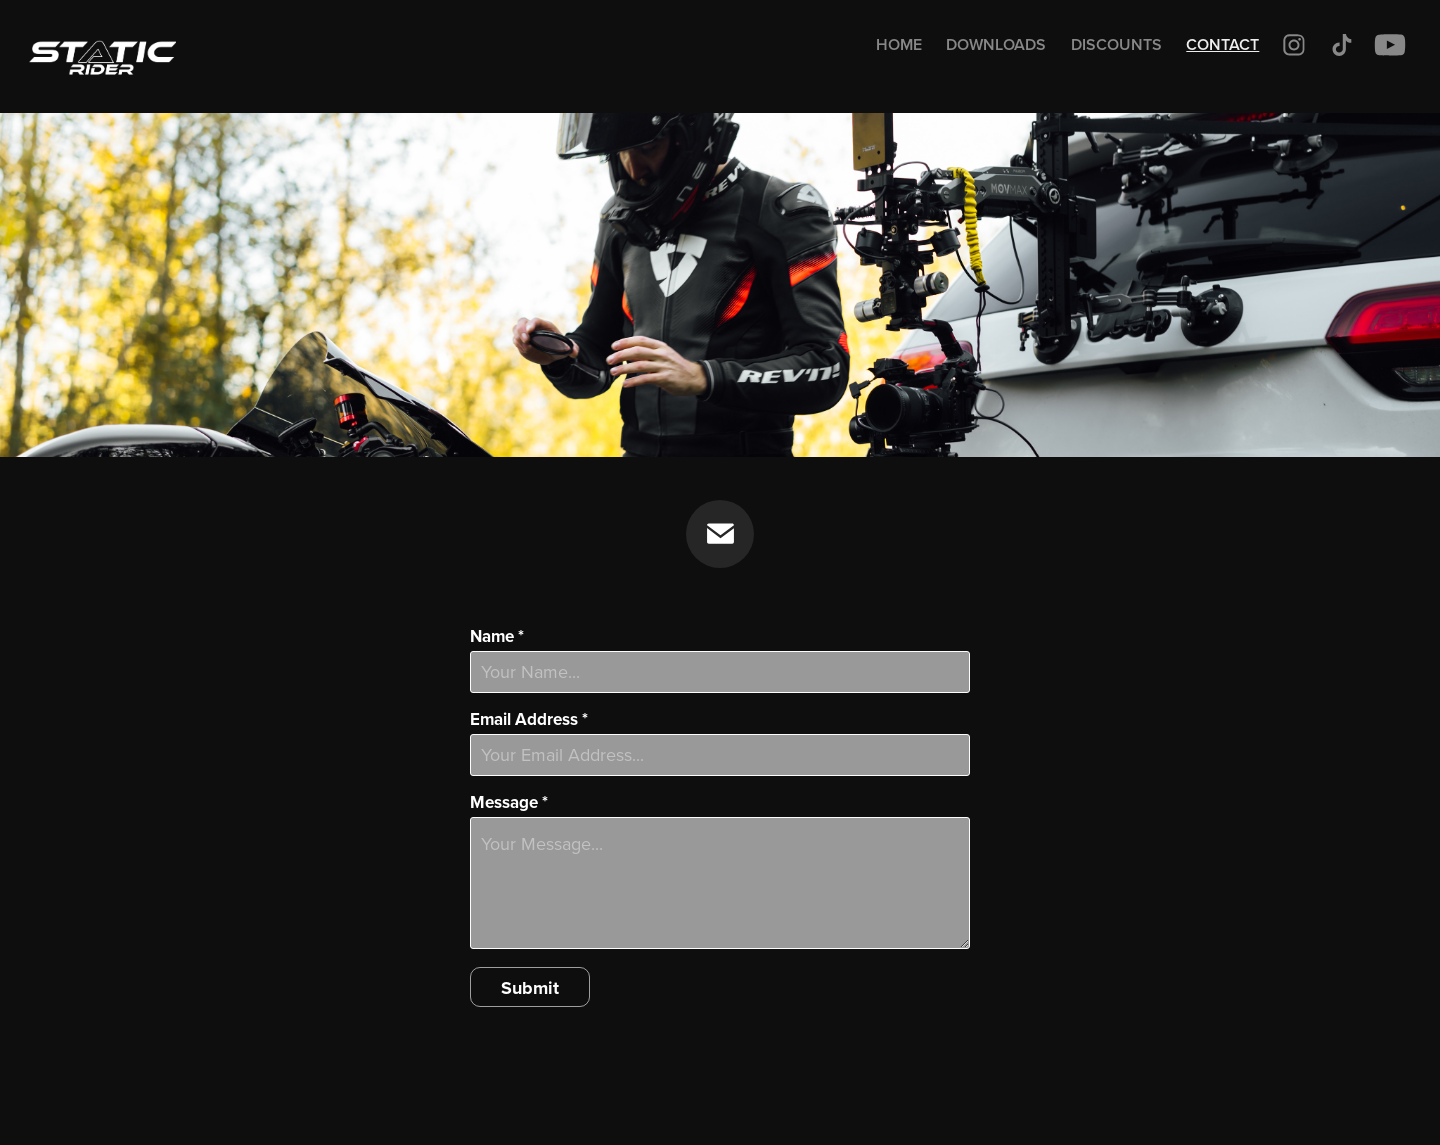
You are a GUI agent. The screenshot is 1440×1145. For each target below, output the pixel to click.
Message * (509, 802)
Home (899, 44)
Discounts (1116, 44)
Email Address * (529, 719)
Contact (1222, 44)
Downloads (996, 44)
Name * (497, 636)
